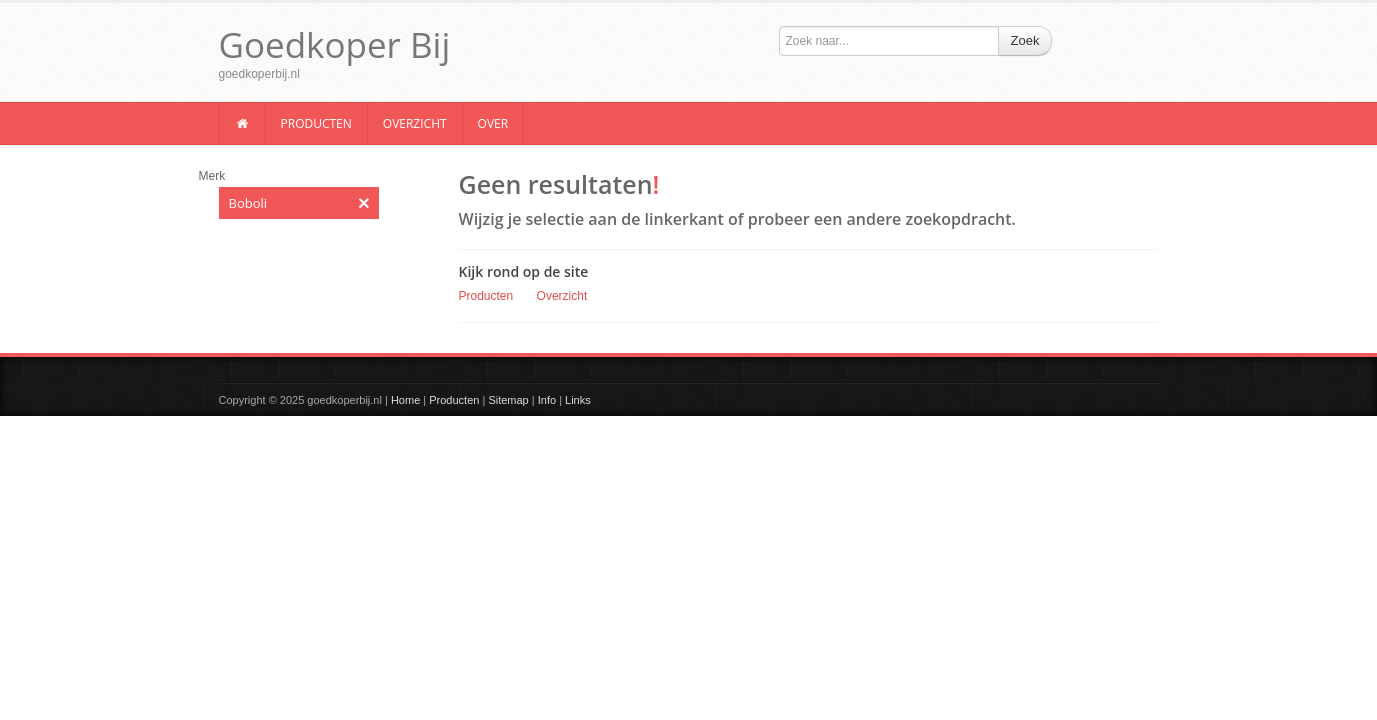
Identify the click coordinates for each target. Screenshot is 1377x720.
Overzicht (415, 123)
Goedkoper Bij (335, 44)
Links (578, 400)
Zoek (1025, 40)
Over (493, 123)
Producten (316, 123)
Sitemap (508, 400)
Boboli (299, 203)
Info (547, 400)
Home (405, 400)
